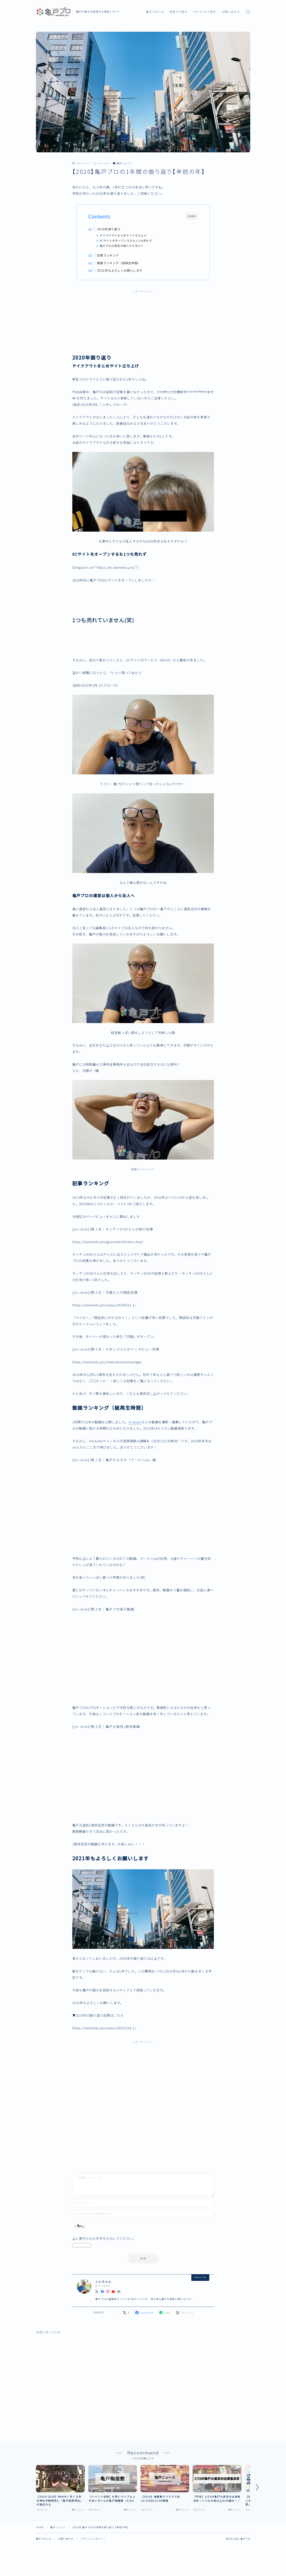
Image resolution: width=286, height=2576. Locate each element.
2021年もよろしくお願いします (120, 270)
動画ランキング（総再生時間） (119, 263)
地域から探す (178, 12)
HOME (40, 2527)
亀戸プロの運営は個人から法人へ (122, 246)
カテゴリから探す (204, 12)
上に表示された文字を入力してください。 (104, 2238)
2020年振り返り (109, 229)
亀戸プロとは (155, 12)
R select (135, 1422)
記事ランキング (108, 255)
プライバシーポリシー (93, 2538)
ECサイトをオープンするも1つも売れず (127, 240)
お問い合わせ (231, 12)
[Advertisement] (143, 323)
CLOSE (192, 216)
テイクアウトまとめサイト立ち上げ (124, 235)
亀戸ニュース (122, 163)
